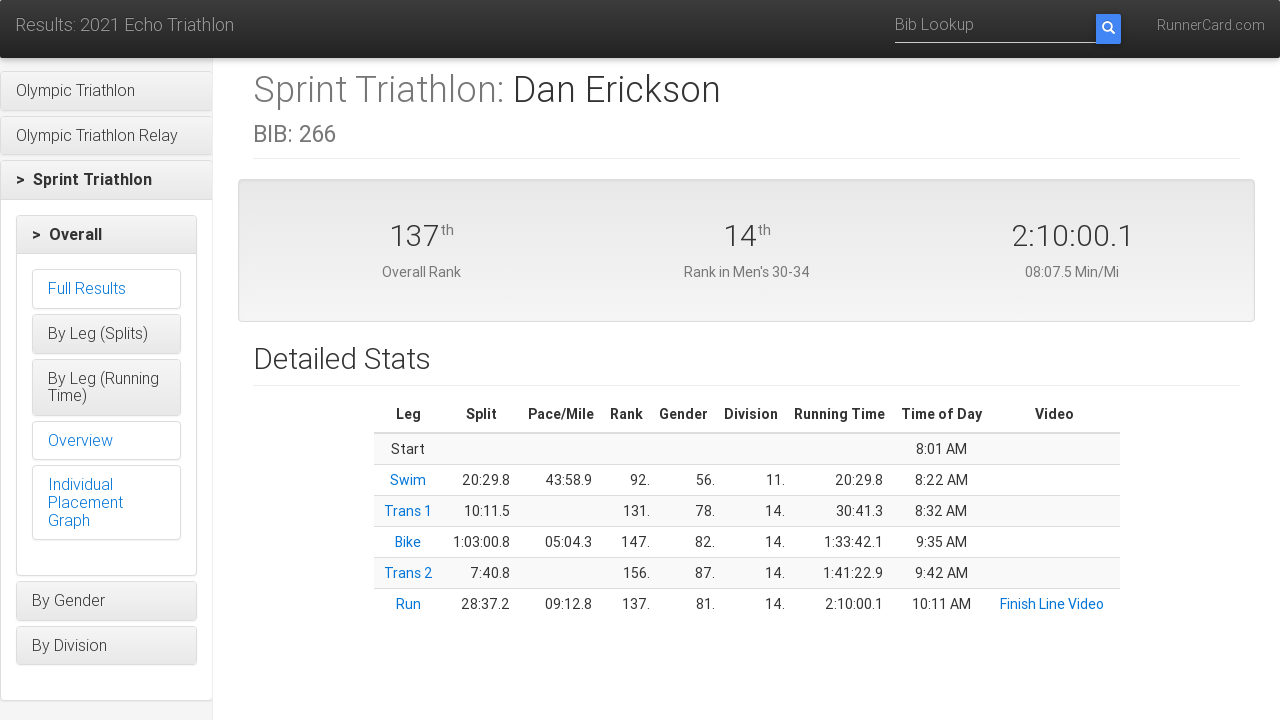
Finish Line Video (1052, 604)
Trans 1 (408, 511)
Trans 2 (408, 573)
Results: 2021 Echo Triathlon (124, 24)
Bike (408, 542)
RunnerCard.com (1211, 25)
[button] (106, 91)
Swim (408, 480)
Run (408, 604)
